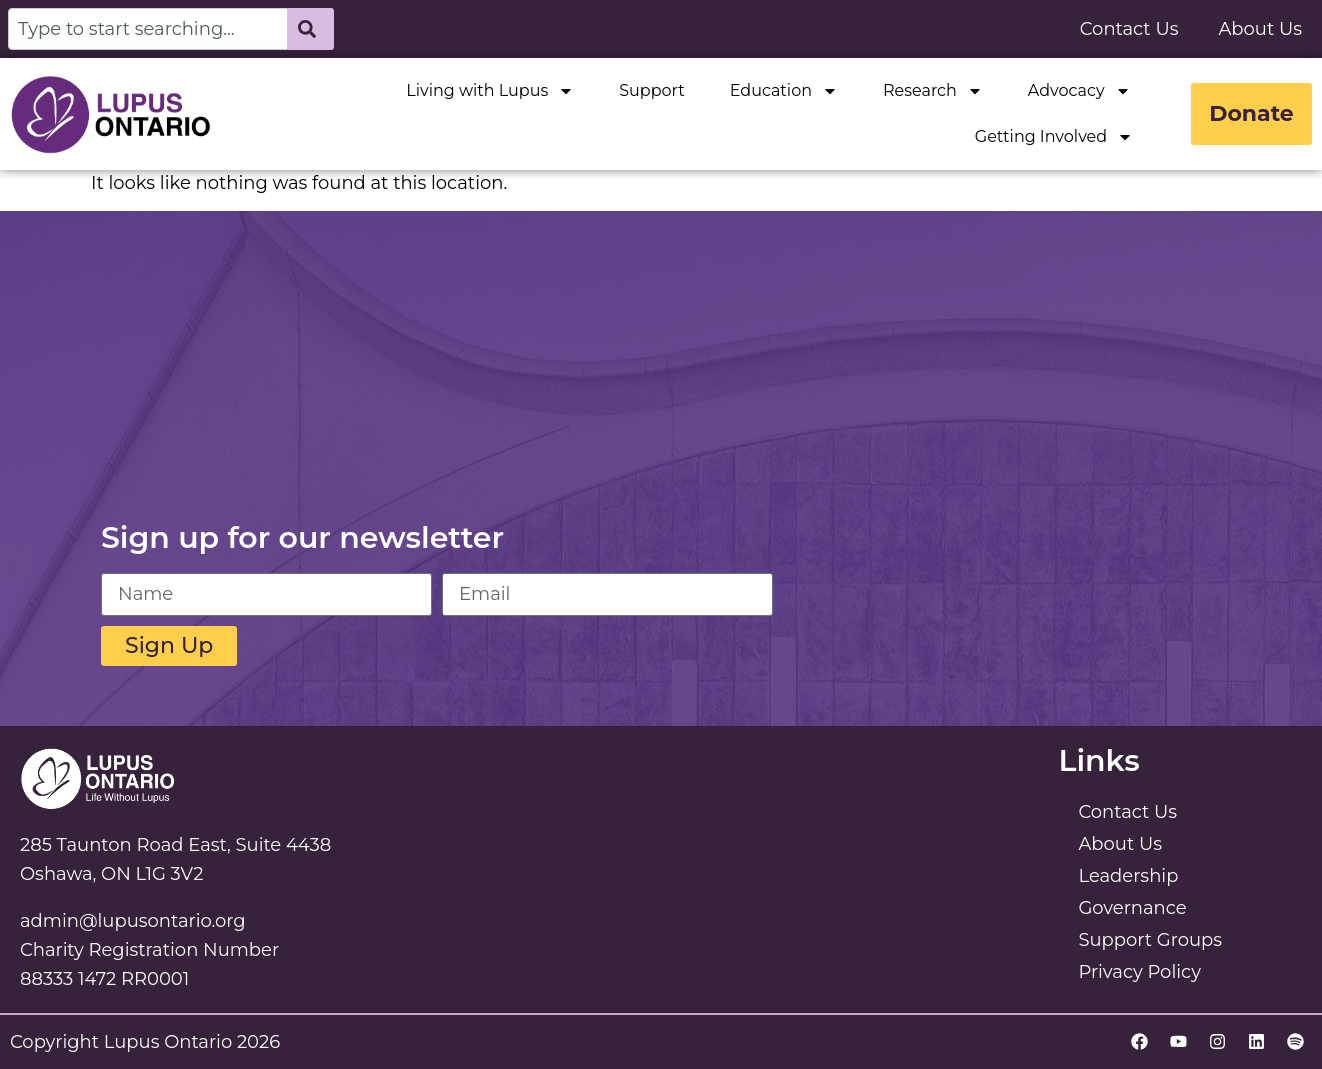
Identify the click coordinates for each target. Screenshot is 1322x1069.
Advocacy (1076, 91)
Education (781, 91)
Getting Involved (1051, 137)
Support (648, 90)
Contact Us (1129, 29)
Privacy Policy (1139, 972)
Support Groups (1150, 940)
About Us (1260, 29)
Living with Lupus (488, 91)
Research (930, 91)
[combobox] (148, 29)
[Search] (311, 29)
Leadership (1128, 876)
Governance (1132, 908)
